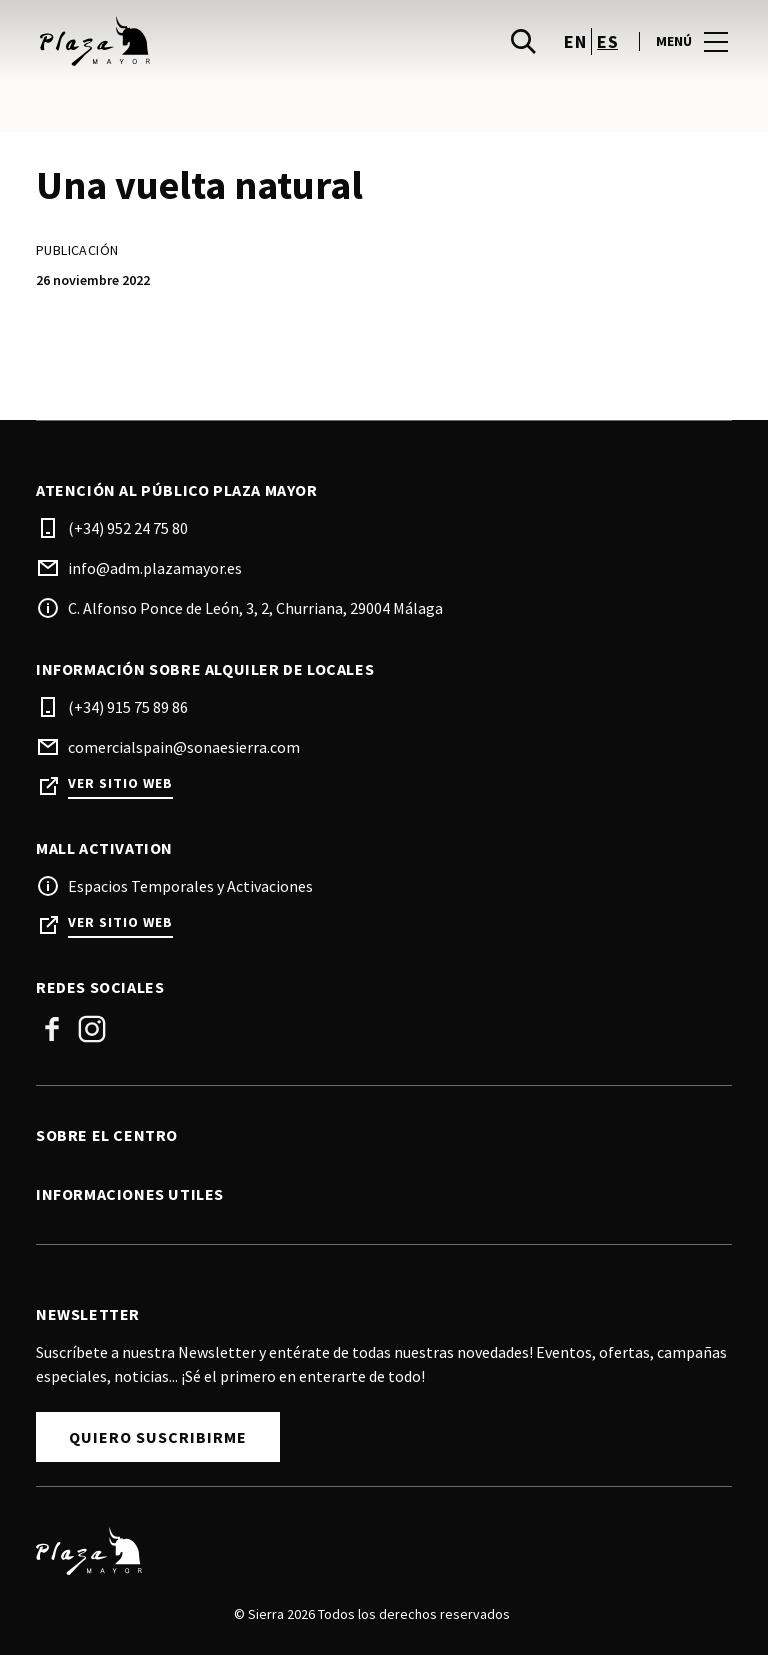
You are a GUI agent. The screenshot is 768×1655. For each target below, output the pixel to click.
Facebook (52, 1029)
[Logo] (372, 1551)
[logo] (212, 41)
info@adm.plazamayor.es (155, 568)
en (575, 41)
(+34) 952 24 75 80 (128, 528)
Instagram (92, 1029)
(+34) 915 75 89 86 (128, 707)
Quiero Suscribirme (158, 1437)
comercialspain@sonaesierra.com (184, 747)
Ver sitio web (120, 783)
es (607, 41)
